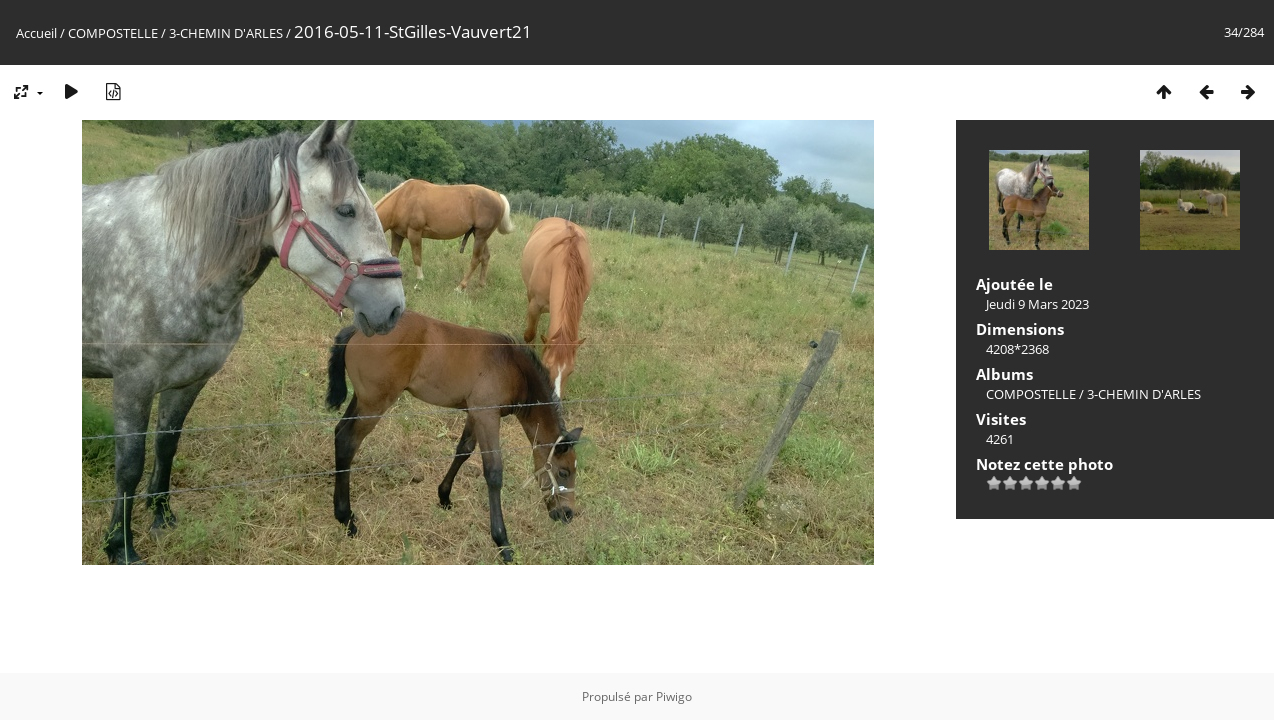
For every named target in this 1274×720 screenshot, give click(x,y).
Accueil (36, 33)
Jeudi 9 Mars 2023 (1037, 304)
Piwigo (674, 696)
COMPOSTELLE (113, 33)
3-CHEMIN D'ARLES (226, 33)
